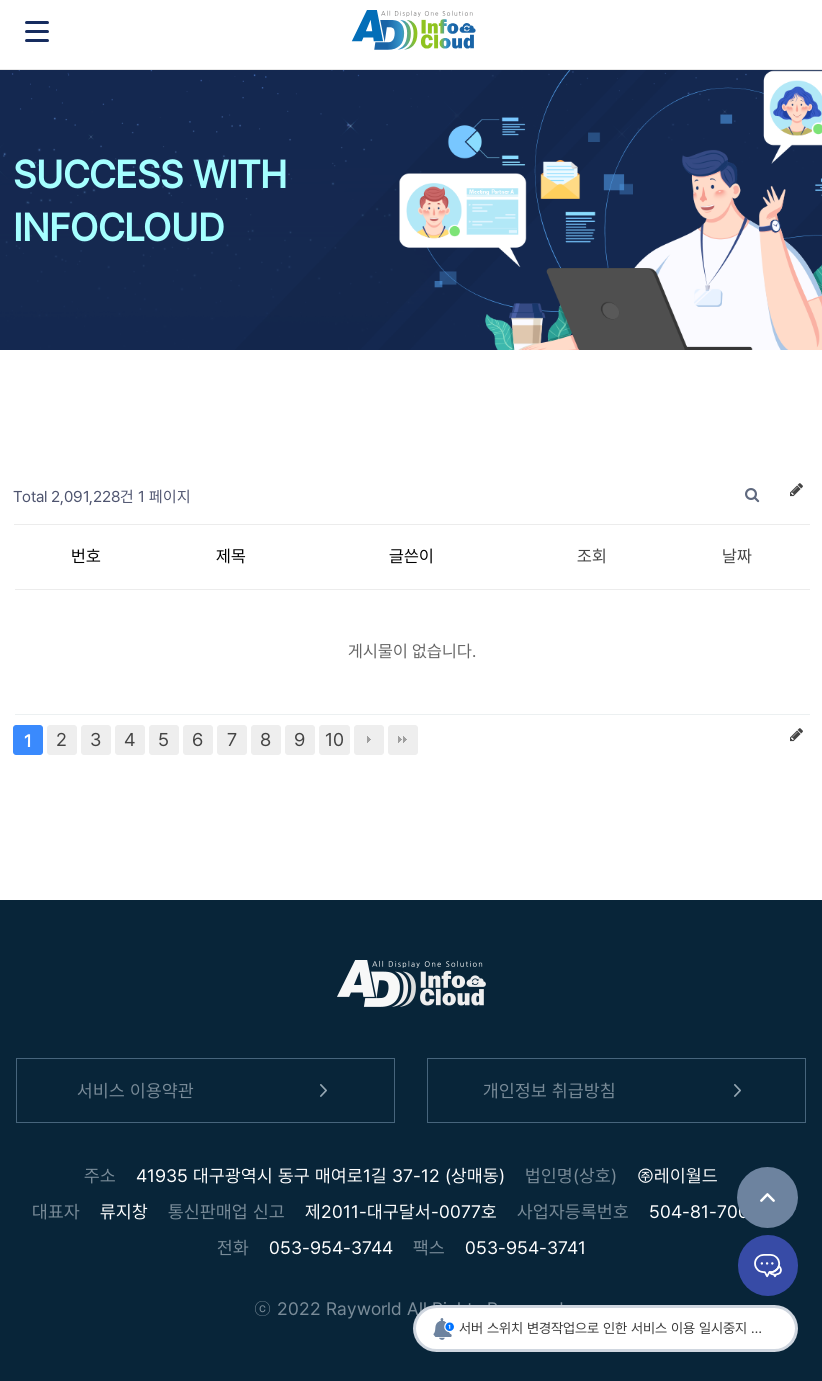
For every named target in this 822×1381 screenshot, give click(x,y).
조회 (592, 556)
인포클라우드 (413, 35)
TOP (767, 1197)
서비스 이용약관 (206, 1090)
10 (334, 739)
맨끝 (403, 740)
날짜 (737, 556)
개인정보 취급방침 (616, 1090)
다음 (369, 740)
